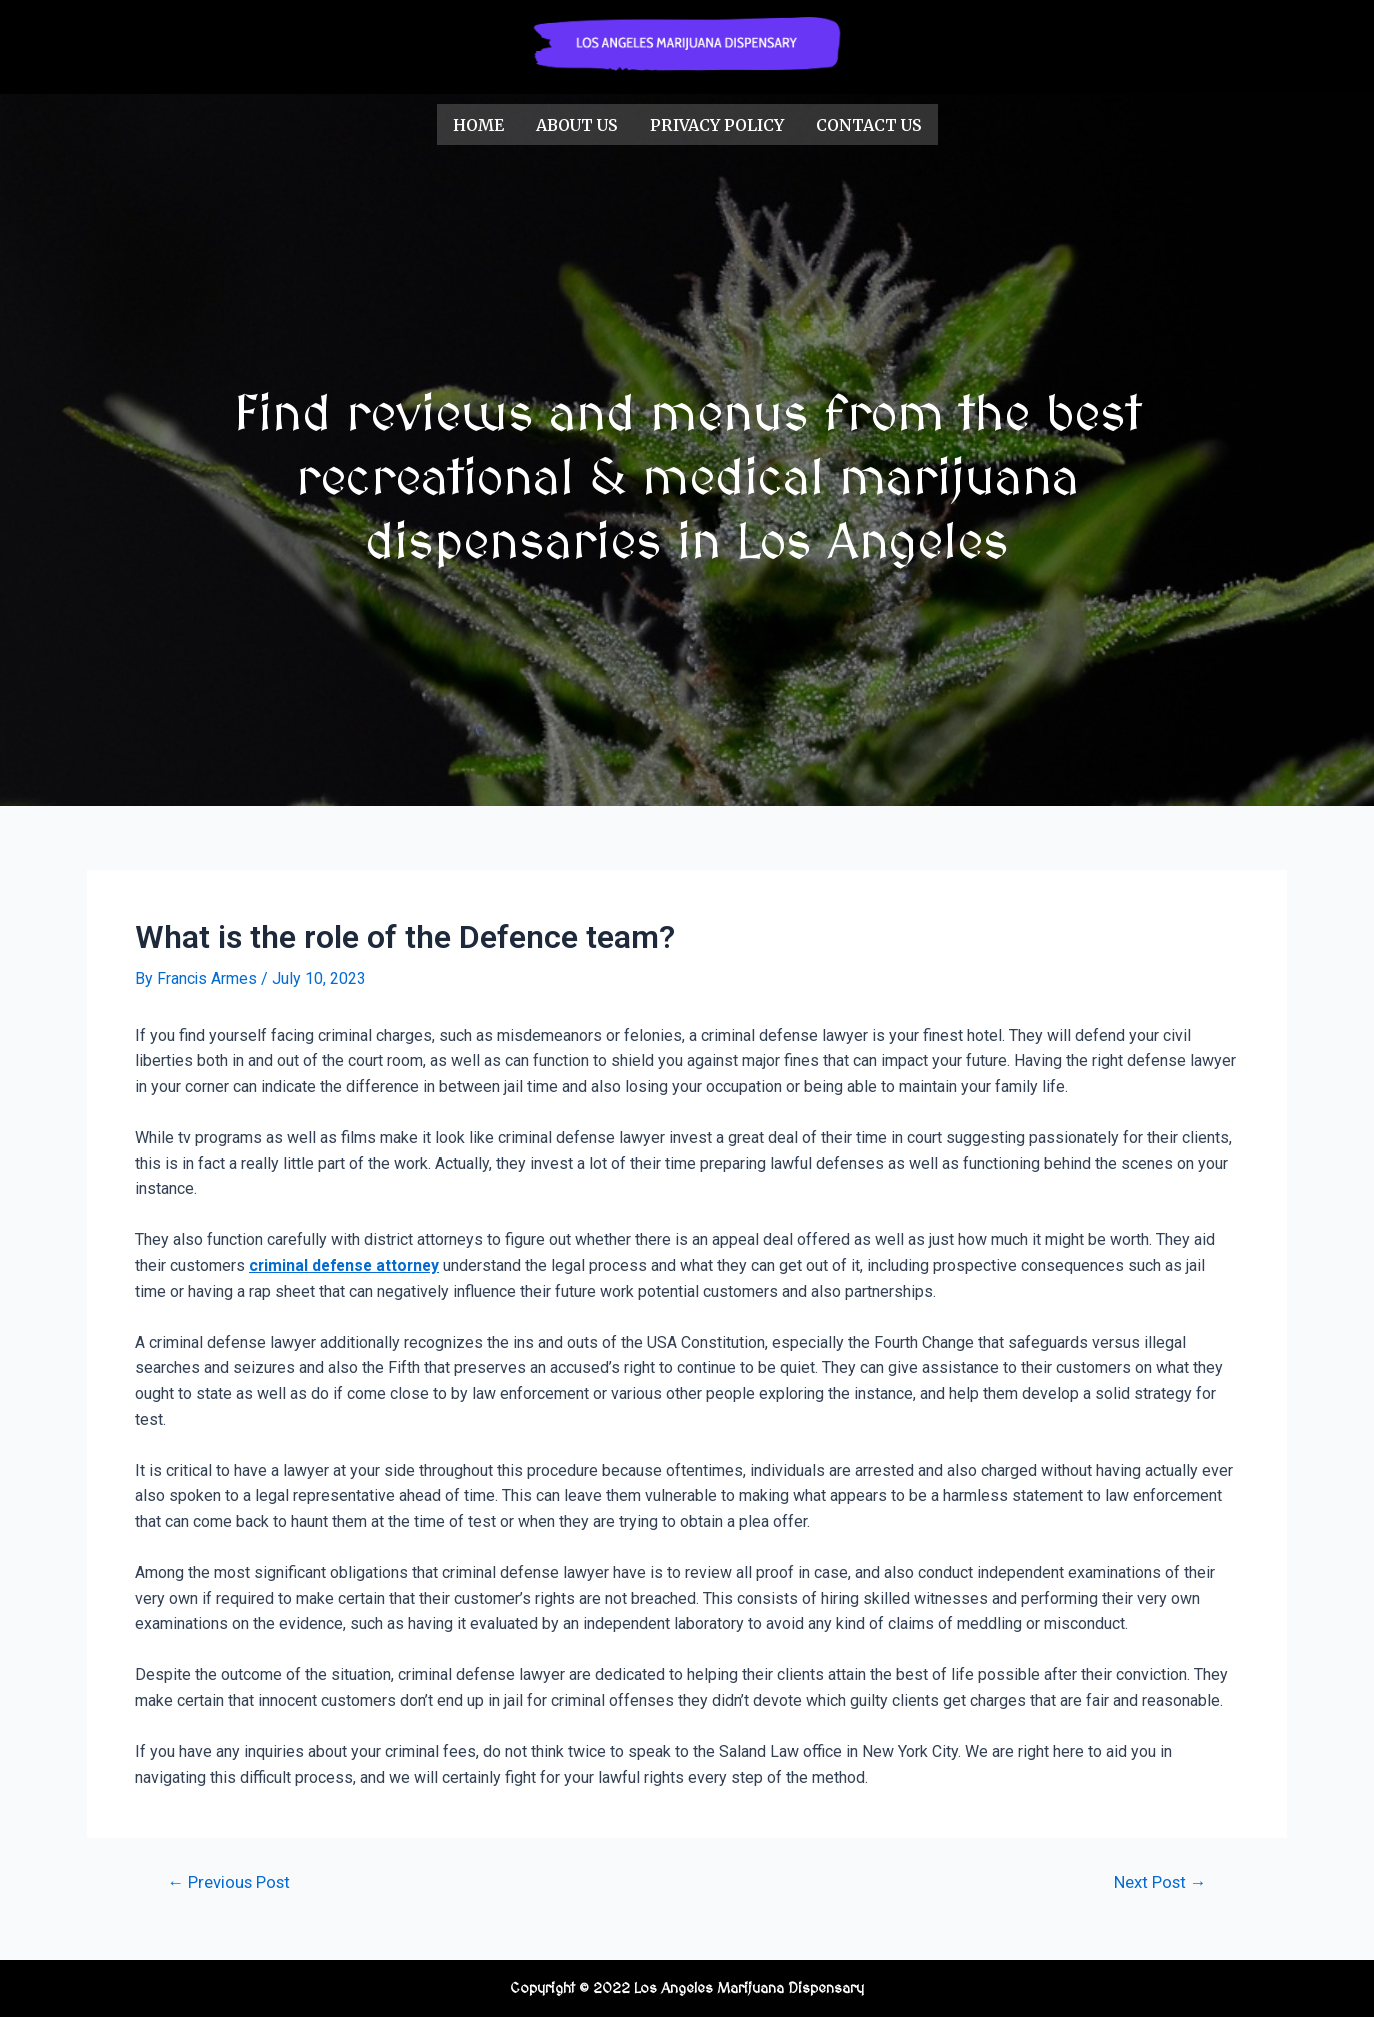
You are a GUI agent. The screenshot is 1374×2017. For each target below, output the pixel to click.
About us (577, 124)
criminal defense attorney (347, 1263)
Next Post (1158, 1881)
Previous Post (230, 1881)
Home (478, 124)
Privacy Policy (717, 124)
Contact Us (869, 124)
